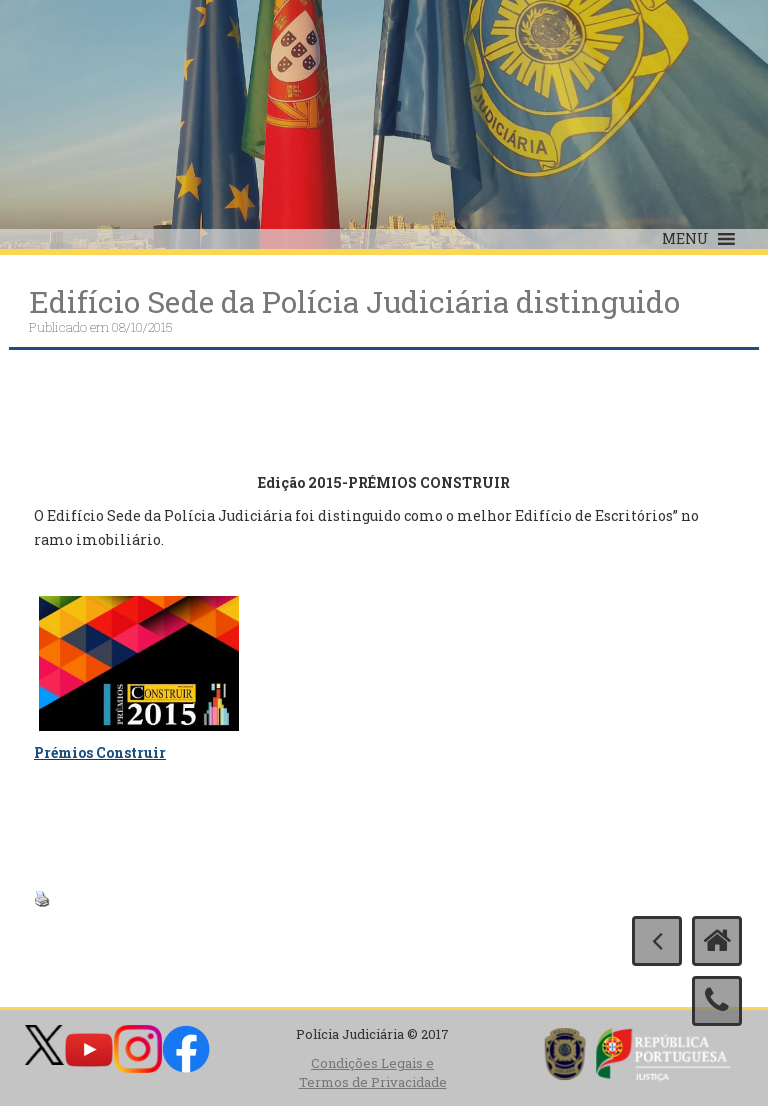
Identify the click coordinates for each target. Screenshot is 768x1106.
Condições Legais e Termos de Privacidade (373, 1072)
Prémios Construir (100, 752)
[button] (685, 239)
